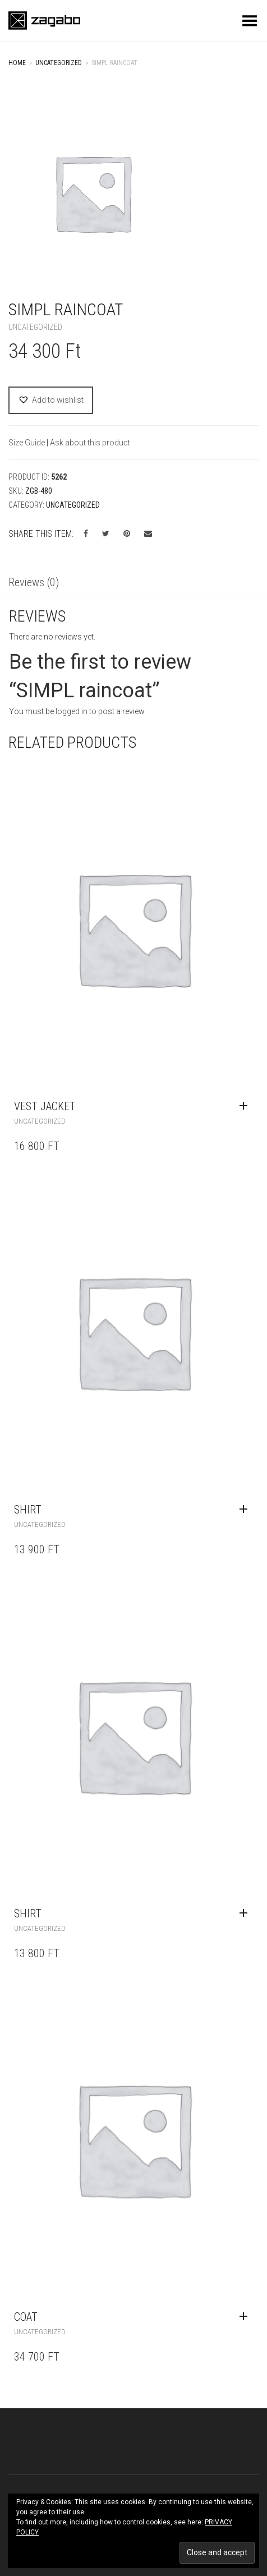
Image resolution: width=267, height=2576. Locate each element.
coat (26, 2317)
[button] (50, 400)
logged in (72, 711)
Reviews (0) (33, 582)
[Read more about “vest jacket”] (246, 1106)
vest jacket (45, 1106)
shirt (28, 1509)
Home (17, 63)
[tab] (133, 583)
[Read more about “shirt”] (246, 1509)
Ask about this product (90, 442)
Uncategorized (58, 63)
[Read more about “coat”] (246, 2316)
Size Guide (27, 442)
